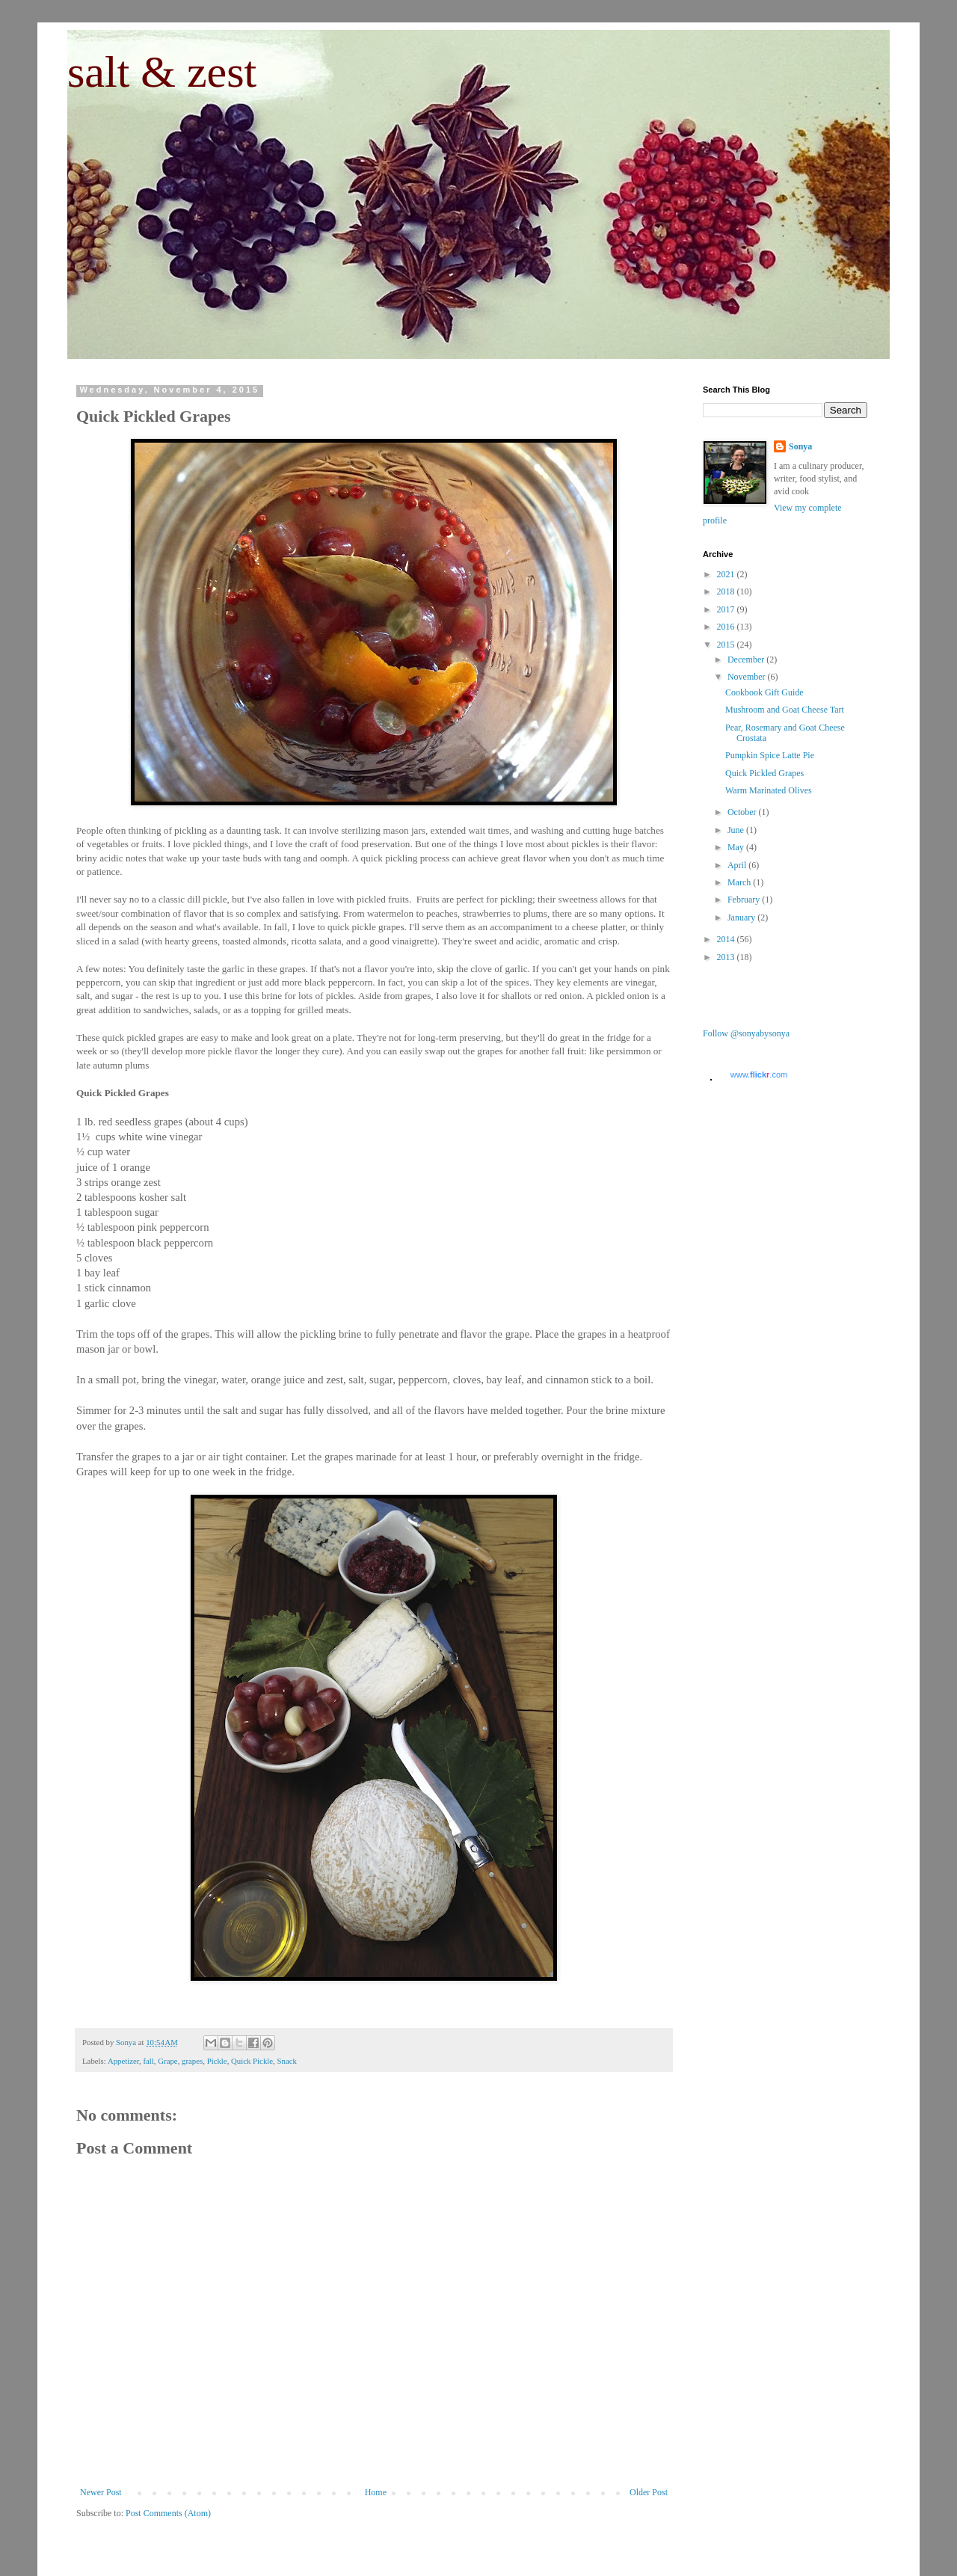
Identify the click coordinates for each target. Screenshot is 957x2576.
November (747, 676)
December (746, 659)
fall (148, 2060)
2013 (727, 957)
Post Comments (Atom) (168, 2513)
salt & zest (161, 71)
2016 (727, 626)
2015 (727, 644)
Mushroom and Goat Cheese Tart (784, 709)
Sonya (800, 446)
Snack (287, 2060)
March (740, 882)
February (744, 899)
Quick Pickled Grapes (764, 773)
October (743, 812)
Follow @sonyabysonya (746, 1033)
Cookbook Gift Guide (764, 692)
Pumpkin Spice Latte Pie (769, 755)
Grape (167, 2060)
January (742, 917)
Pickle (217, 2060)
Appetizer (123, 2060)
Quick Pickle (252, 2060)
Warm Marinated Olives (768, 790)
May (736, 847)
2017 (727, 609)
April (737, 865)
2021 (727, 574)
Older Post (649, 2492)
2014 (727, 939)
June (736, 830)
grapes (192, 2060)
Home (376, 2492)
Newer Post (101, 2492)
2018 (727, 591)
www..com (758, 1074)
